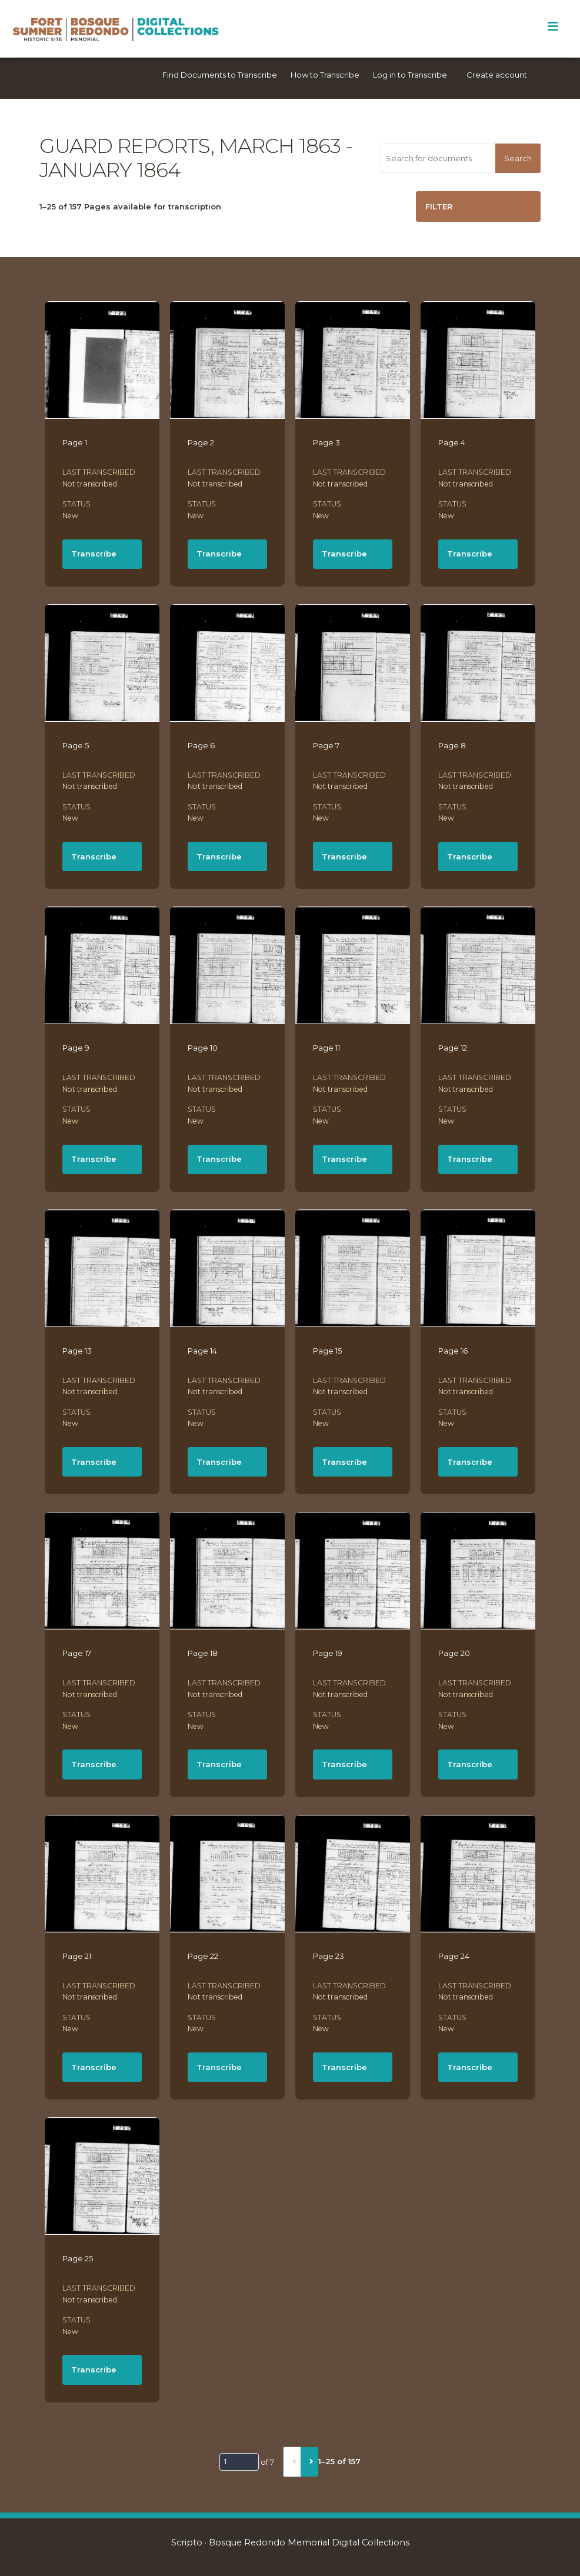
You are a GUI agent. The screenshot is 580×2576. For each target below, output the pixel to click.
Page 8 (452, 745)
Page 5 (75, 745)
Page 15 (327, 1350)
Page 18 (203, 1653)
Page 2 (201, 442)
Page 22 (203, 1956)
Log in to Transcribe (410, 74)
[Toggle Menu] (552, 26)
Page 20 (454, 1653)
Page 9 (75, 1047)
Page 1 (74, 442)
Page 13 (77, 1350)
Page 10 (203, 1047)
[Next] (309, 2462)
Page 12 (452, 1047)
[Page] (239, 2462)
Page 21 (76, 1956)
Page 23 (328, 1956)
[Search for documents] (438, 158)
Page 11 (326, 1047)
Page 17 (76, 1653)
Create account (496, 74)
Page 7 (326, 745)
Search (518, 158)
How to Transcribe (325, 74)
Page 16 (453, 1350)
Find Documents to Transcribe (219, 74)
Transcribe (93, 553)
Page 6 (201, 745)
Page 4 (451, 442)
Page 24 (453, 1956)
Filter (438, 206)
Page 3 (326, 442)
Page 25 (77, 2258)
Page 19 (327, 1653)
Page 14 (202, 1350)
